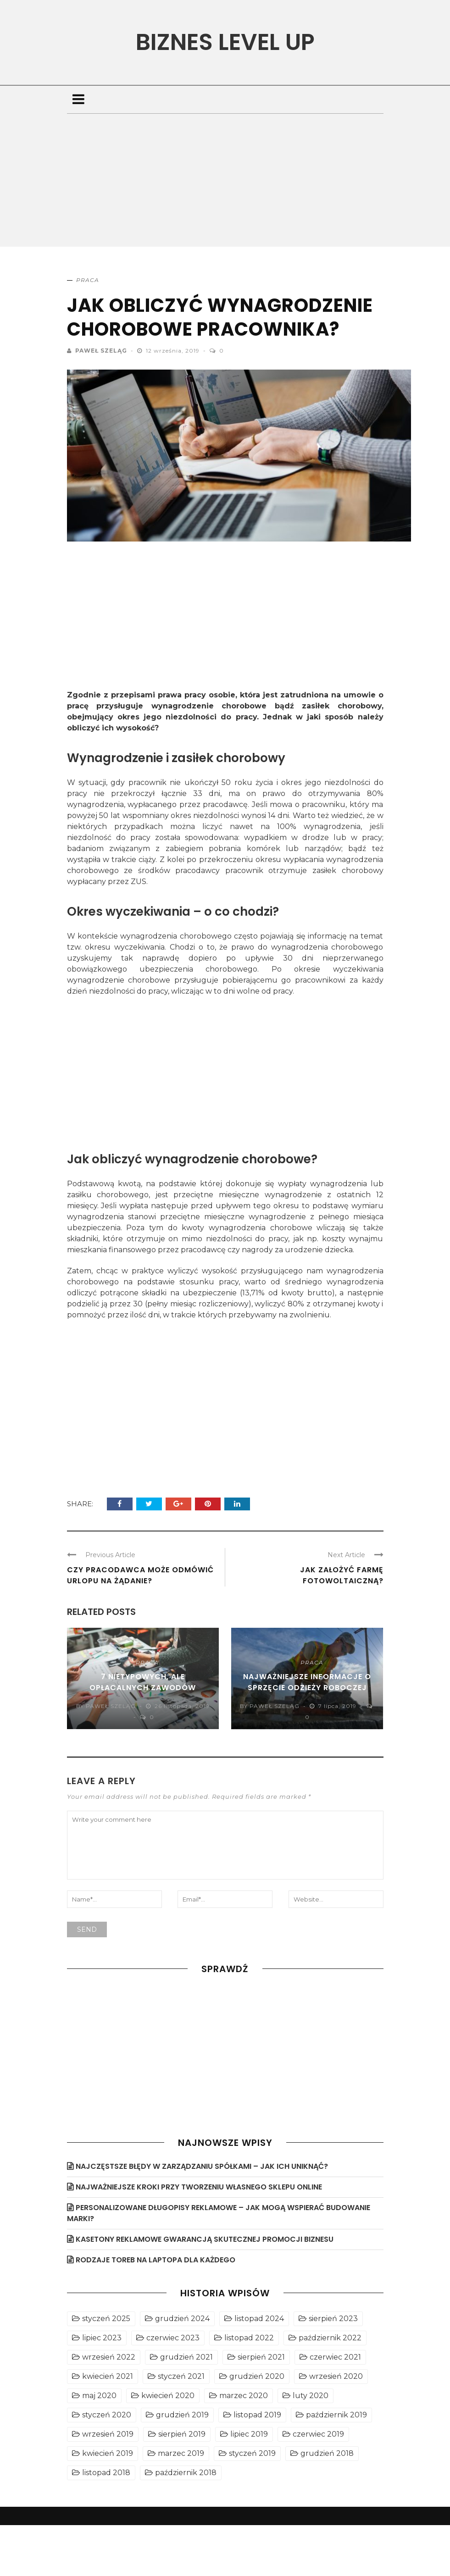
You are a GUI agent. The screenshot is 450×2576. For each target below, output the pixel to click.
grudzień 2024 (182, 2318)
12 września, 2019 (173, 350)
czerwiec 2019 (318, 2434)
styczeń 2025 (106, 2318)
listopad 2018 (106, 2472)
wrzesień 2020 (336, 2376)
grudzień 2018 (327, 2453)
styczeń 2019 (252, 2453)
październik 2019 (336, 2414)
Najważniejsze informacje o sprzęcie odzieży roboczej (307, 1682)
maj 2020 (99, 2395)
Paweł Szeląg (101, 350)
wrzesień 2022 (108, 2357)
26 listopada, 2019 (182, 1706)
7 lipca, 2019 (338, 1706)
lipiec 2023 (102, 2337)
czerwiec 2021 (335, 2357)
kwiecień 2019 (107, 2453)
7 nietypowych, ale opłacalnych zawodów (142, 1682)
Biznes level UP (225, 42)
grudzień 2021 (186, 2357)
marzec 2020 (243, 2395)
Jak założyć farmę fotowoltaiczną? (341, 1575)
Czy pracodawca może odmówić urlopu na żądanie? (140, 1575)
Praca (87, 279)
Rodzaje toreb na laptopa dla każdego (155, 2260)
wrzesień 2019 (107, 2434)
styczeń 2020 (106, 2414)
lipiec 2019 (249, 2434)
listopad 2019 (257, 2414)
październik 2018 (186, 2472)
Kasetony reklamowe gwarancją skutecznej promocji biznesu (204, 2239)
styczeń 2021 (181, 2376)
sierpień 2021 (261, 2357)
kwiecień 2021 (107, 2376)
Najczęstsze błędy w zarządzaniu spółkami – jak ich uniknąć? (202, 2166)
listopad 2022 (249, 2337)
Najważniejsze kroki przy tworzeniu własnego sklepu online (199, 2187)
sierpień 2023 (333, 2318)
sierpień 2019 (182, 2434)
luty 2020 (310, 2395)
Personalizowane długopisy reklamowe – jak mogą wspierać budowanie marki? (218, 2213)
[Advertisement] (225, 182)
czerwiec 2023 (173, 2337)
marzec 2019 (181, 2453)
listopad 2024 (259, 2318)
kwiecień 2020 (167, 2395)
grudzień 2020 (256, 2376)
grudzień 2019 (182, 2414)
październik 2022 (330, 2337)
